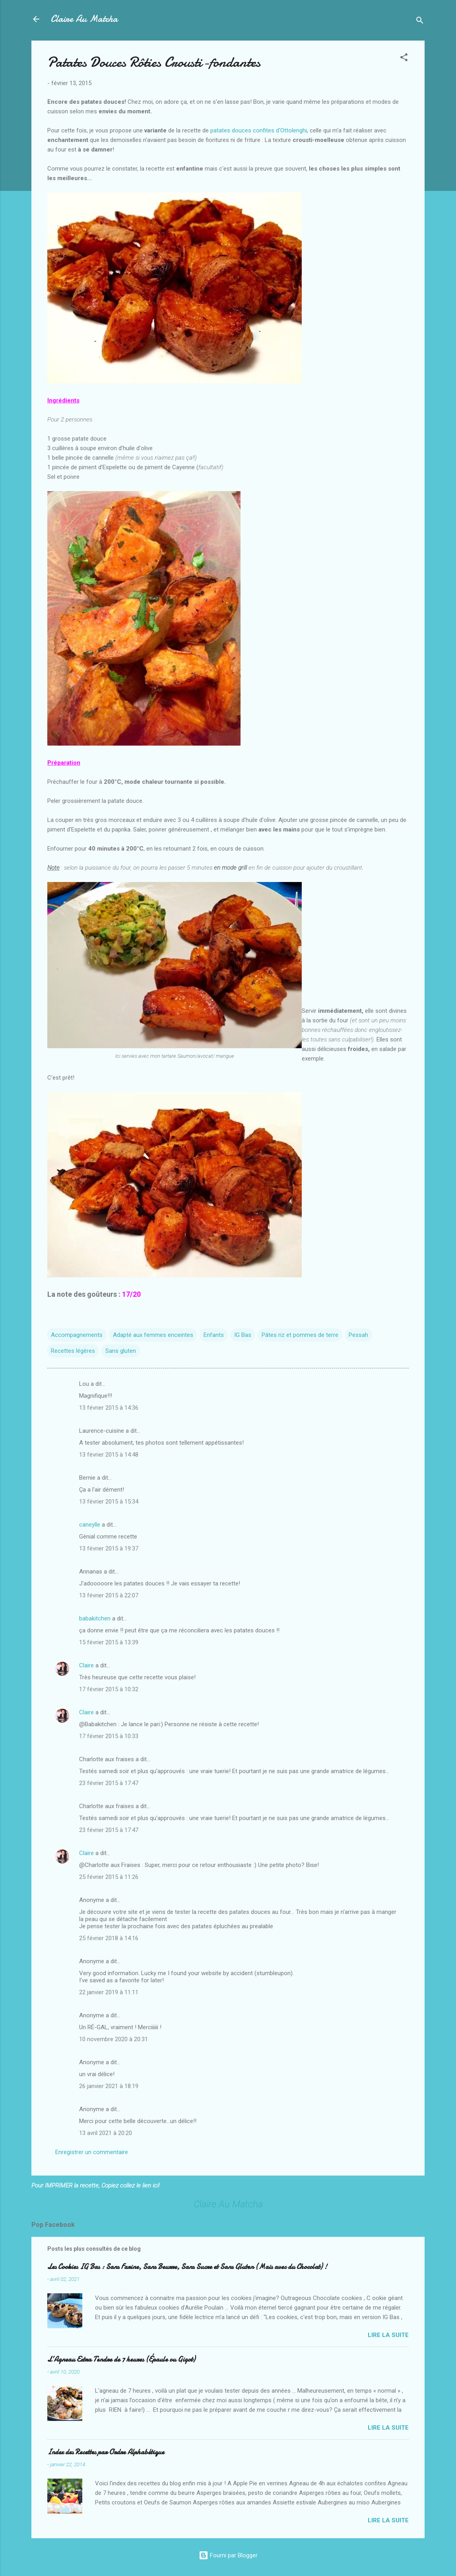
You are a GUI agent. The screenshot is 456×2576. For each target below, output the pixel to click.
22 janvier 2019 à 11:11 (108, 1992)
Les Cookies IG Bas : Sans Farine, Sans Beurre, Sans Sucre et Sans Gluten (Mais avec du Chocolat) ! (187, 2267)
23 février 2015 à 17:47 (108, 1783)
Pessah (358, 1335)
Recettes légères (73, 1350)
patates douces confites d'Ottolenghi (258, 130)
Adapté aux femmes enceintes (153, 1335)
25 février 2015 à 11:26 (108, 1877)
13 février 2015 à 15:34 (108, 1501)
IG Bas (242, 1335)
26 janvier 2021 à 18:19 (108, 2086)
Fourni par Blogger (228, 2555)
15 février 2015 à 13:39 (108, 1642)
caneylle (89, 1524)
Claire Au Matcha (84, 18)
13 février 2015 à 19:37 (108, 1548)
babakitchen (95, 1618)
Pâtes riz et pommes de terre (300, 1335)
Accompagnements (77, 1335)
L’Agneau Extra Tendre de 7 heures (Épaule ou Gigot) (121, 2359)
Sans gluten (120, 1350)
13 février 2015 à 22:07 (108, 1595)
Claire (86, 1665)
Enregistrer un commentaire (91, 2152)
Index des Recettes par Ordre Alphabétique (105, 2452)
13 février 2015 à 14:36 (108, 1407)
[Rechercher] (420, 22)
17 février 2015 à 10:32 (108, 1689)
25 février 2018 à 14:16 (108, 1938)
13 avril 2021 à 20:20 (105, 2133)
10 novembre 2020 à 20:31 (113, 2039)
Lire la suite (388, 2335)
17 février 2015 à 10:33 (108, 1736)
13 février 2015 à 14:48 (108, 1454)
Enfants (214, 1335)
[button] (404, 58)
